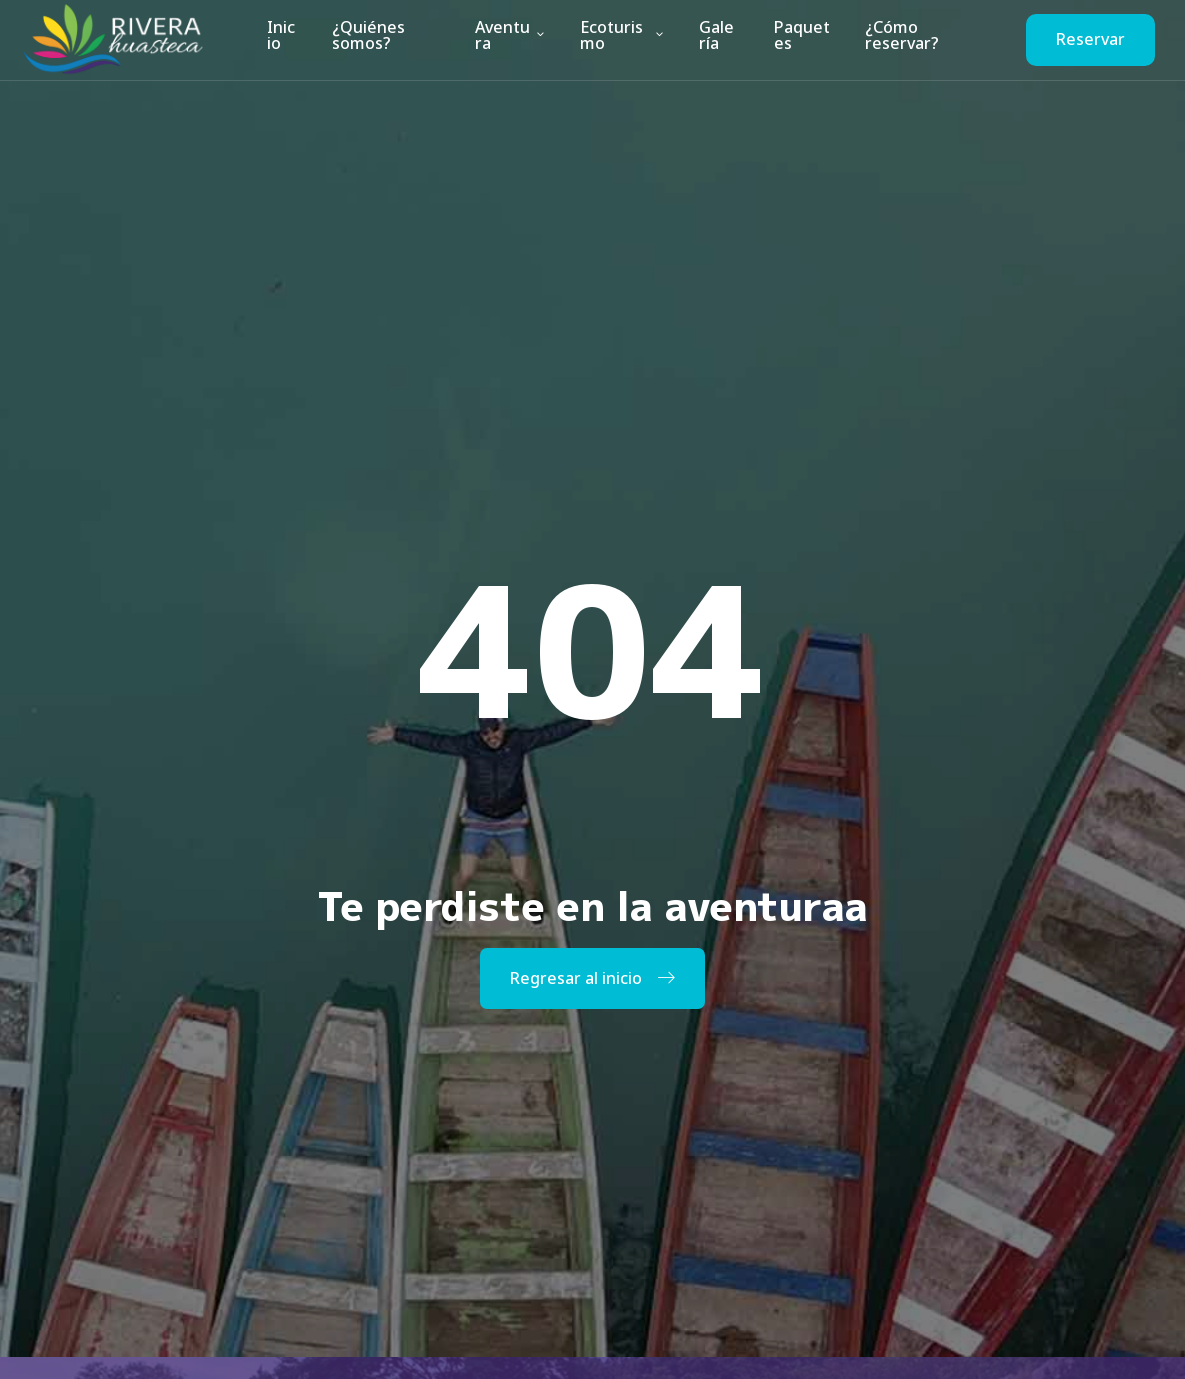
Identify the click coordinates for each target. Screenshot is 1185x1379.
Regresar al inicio (592, 978)
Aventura (510, 39)
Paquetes (800, 39)
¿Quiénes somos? (364, 39)
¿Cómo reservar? (899, 39)
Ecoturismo (623, 39)
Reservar (1090, 39)
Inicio (282, 39)
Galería (718, 39)
